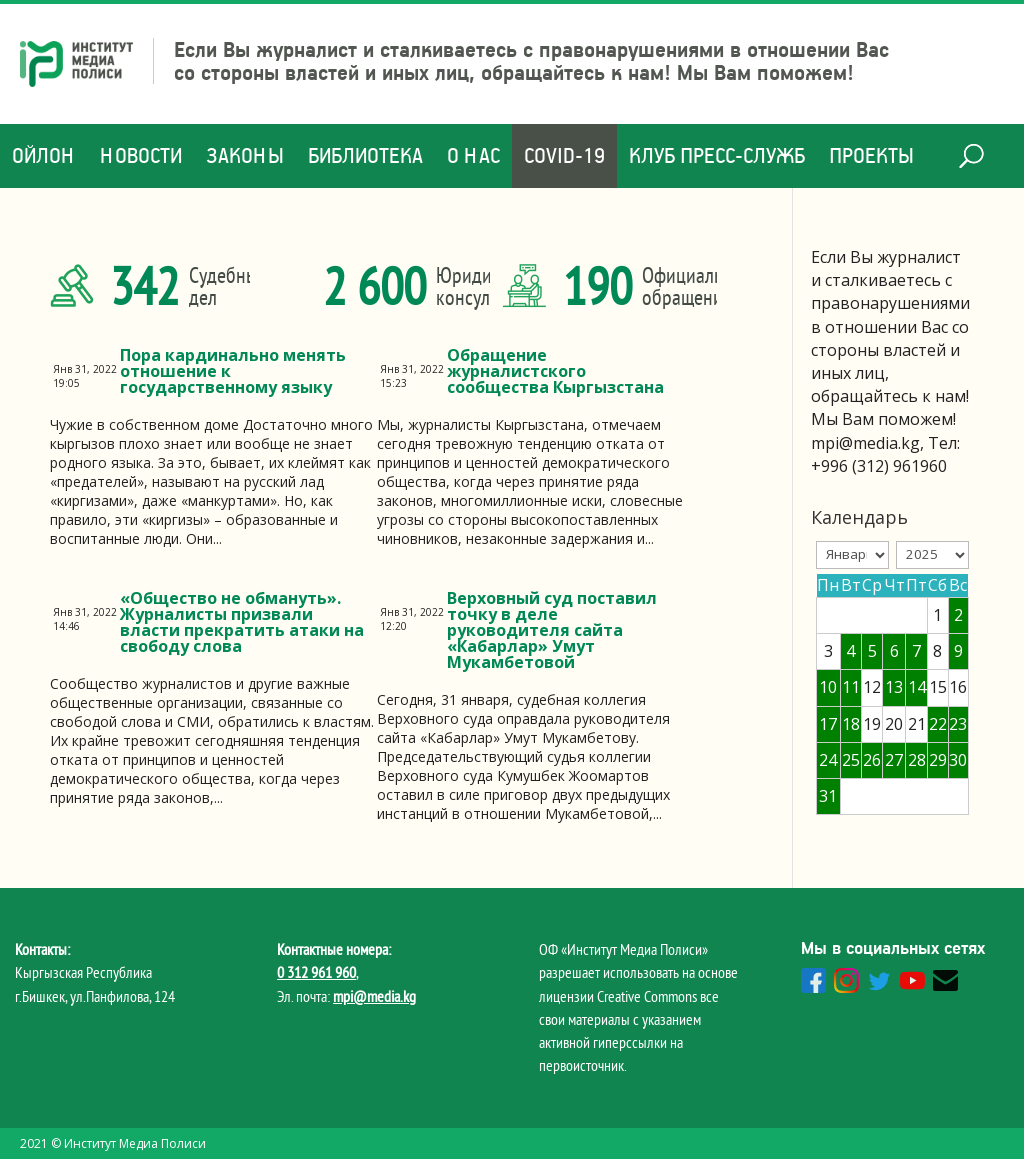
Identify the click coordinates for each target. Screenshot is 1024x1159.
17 (828, 724)
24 (828, 760)
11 (851, 687)
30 (958, 760)
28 (917, 760)
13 (894, 687)
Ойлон (44, 155)
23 (958, 724)
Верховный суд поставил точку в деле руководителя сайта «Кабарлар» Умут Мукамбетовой (552, 630)
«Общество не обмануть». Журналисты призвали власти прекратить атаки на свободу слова (242, 622)
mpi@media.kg (374, 996)
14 (917, 687)
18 (851, 724)
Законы (245, 155)
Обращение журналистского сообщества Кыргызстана (555, 371)
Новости (141, 155)
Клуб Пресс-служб (717, 155)
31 (828, 796)
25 (851, 760)
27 (894, 760)
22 (938, 724)
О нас (473, 155)
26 (872, 760)
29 (938, 760)
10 (828, 687)
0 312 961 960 (316, 972)
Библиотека (365, 155)
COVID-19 (564, 155)
